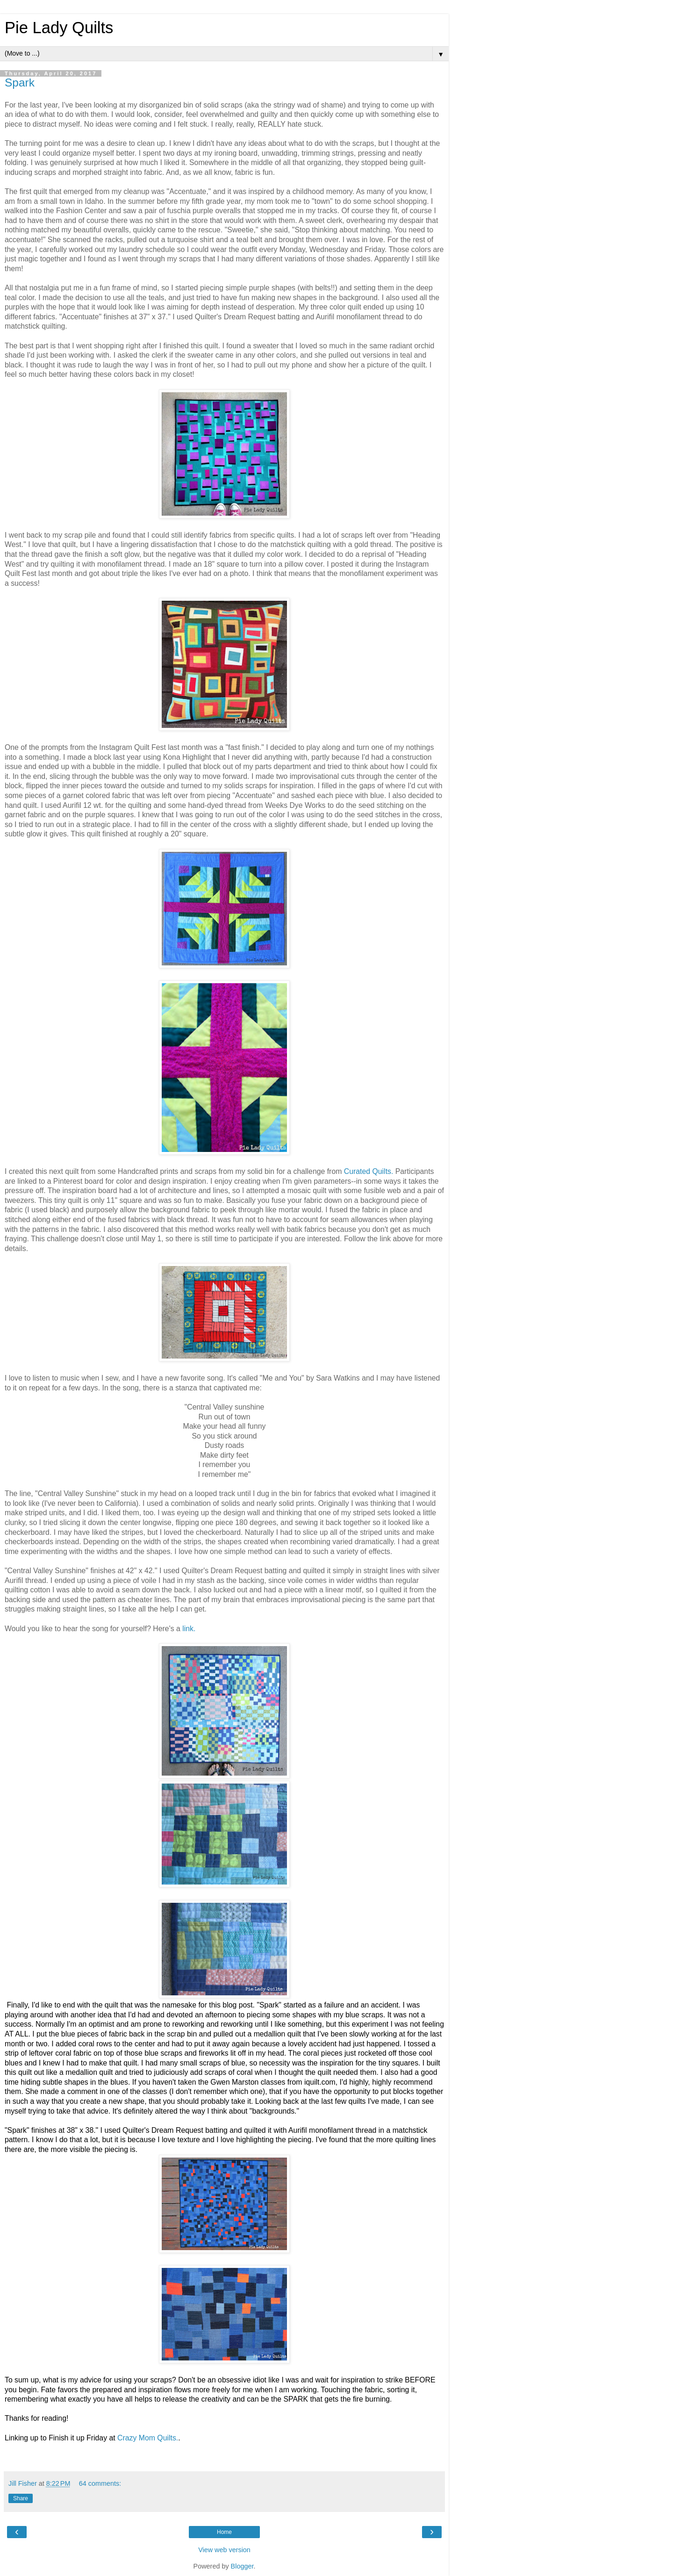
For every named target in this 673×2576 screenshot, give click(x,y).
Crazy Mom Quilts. (147, 2438)
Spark (20, 82)
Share (20, 2498)
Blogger (242, 2566)
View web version (224, 2550)
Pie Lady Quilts (59, 27)
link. (188, 1629)
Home (224, 2532)
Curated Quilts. (369, 1171)
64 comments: (100, 2483)
